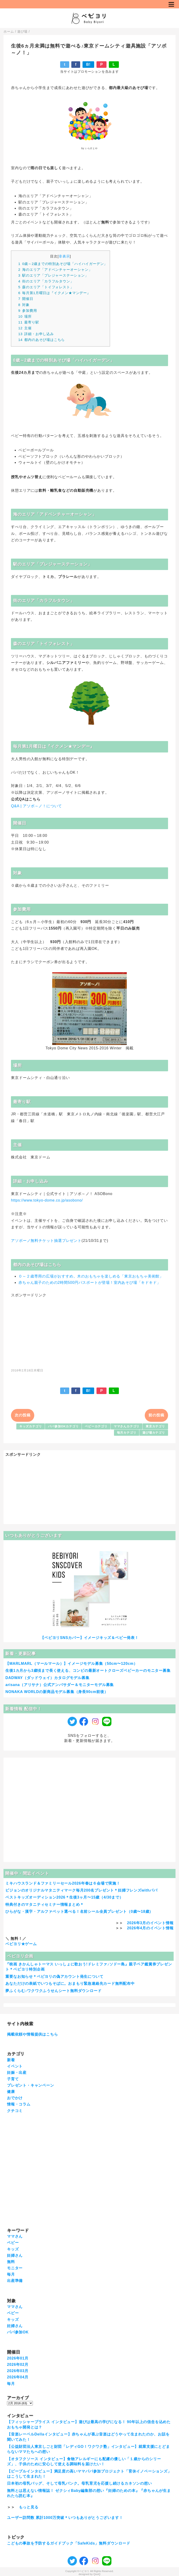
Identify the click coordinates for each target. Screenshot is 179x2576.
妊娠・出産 (17, 2073)
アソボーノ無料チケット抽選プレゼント (46, 1241)
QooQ (96, 2574)
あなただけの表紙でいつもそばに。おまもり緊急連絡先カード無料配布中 (69, 1983)
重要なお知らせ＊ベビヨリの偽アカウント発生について (54, 1976)
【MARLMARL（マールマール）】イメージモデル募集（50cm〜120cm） (71, 1664)
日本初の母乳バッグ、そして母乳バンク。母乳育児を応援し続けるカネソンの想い (79, 2483)
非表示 (64, 256)
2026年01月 (17, 2358)
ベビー (13, 2243)
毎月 (11, 2274)
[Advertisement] (89, 1330)
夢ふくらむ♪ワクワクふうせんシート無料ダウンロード (53, 1991)
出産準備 (15, 2281)
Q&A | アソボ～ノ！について (36, 806)
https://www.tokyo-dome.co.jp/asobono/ (47, 1200)
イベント (15, 2066)
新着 (11, 2060)
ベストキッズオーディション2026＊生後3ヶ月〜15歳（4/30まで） (64, 1897)
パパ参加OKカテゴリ (63, 1426)
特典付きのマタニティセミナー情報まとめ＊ (44, 1904)
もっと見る (28, 2507)
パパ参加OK (18, 2332)
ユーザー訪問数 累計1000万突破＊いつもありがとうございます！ (65, 2518)
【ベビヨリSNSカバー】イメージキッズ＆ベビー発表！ (89, 1638)
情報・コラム (19, 2104)
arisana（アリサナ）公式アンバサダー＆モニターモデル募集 (59, 1685)
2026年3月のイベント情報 (150, 1923)
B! (88, 64)
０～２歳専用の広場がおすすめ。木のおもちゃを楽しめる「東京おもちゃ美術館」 (90, 1276)
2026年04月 (17, 2377)
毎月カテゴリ (126, 1432)
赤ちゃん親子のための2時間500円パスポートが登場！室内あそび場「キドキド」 (89, 1283)
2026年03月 (17, 2371)
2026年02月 (17, 2364)
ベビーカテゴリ (96, 1426)
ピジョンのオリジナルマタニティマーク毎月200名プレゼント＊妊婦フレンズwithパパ (81, 1890)
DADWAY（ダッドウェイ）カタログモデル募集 (47, 1678)
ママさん (15, 2236)
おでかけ (15, 2098)
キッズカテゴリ (30, 1426)
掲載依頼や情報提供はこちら (32, 2034)
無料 (11, 2262)
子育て (13, 2079)
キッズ (13, 2249)
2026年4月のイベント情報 (150, 1928)
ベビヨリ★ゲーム (21, 1944)
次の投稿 (22, 1415)
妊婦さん (15, 2255)
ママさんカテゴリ (126, 1426)
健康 (11, 2092)
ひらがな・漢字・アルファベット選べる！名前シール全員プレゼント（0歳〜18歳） (79, 1911)
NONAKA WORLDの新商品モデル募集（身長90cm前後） (56, 1692)
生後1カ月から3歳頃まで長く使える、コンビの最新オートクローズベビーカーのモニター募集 (87, 1671)
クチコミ (15, 2111)
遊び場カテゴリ (153, 1432)
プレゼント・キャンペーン (30, 2085)
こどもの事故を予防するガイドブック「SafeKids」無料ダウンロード (68, 2543)
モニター (15, 2268)
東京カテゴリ (155, 1426)
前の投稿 (156, 1415)
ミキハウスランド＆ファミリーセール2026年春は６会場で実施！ (62, 1883)
